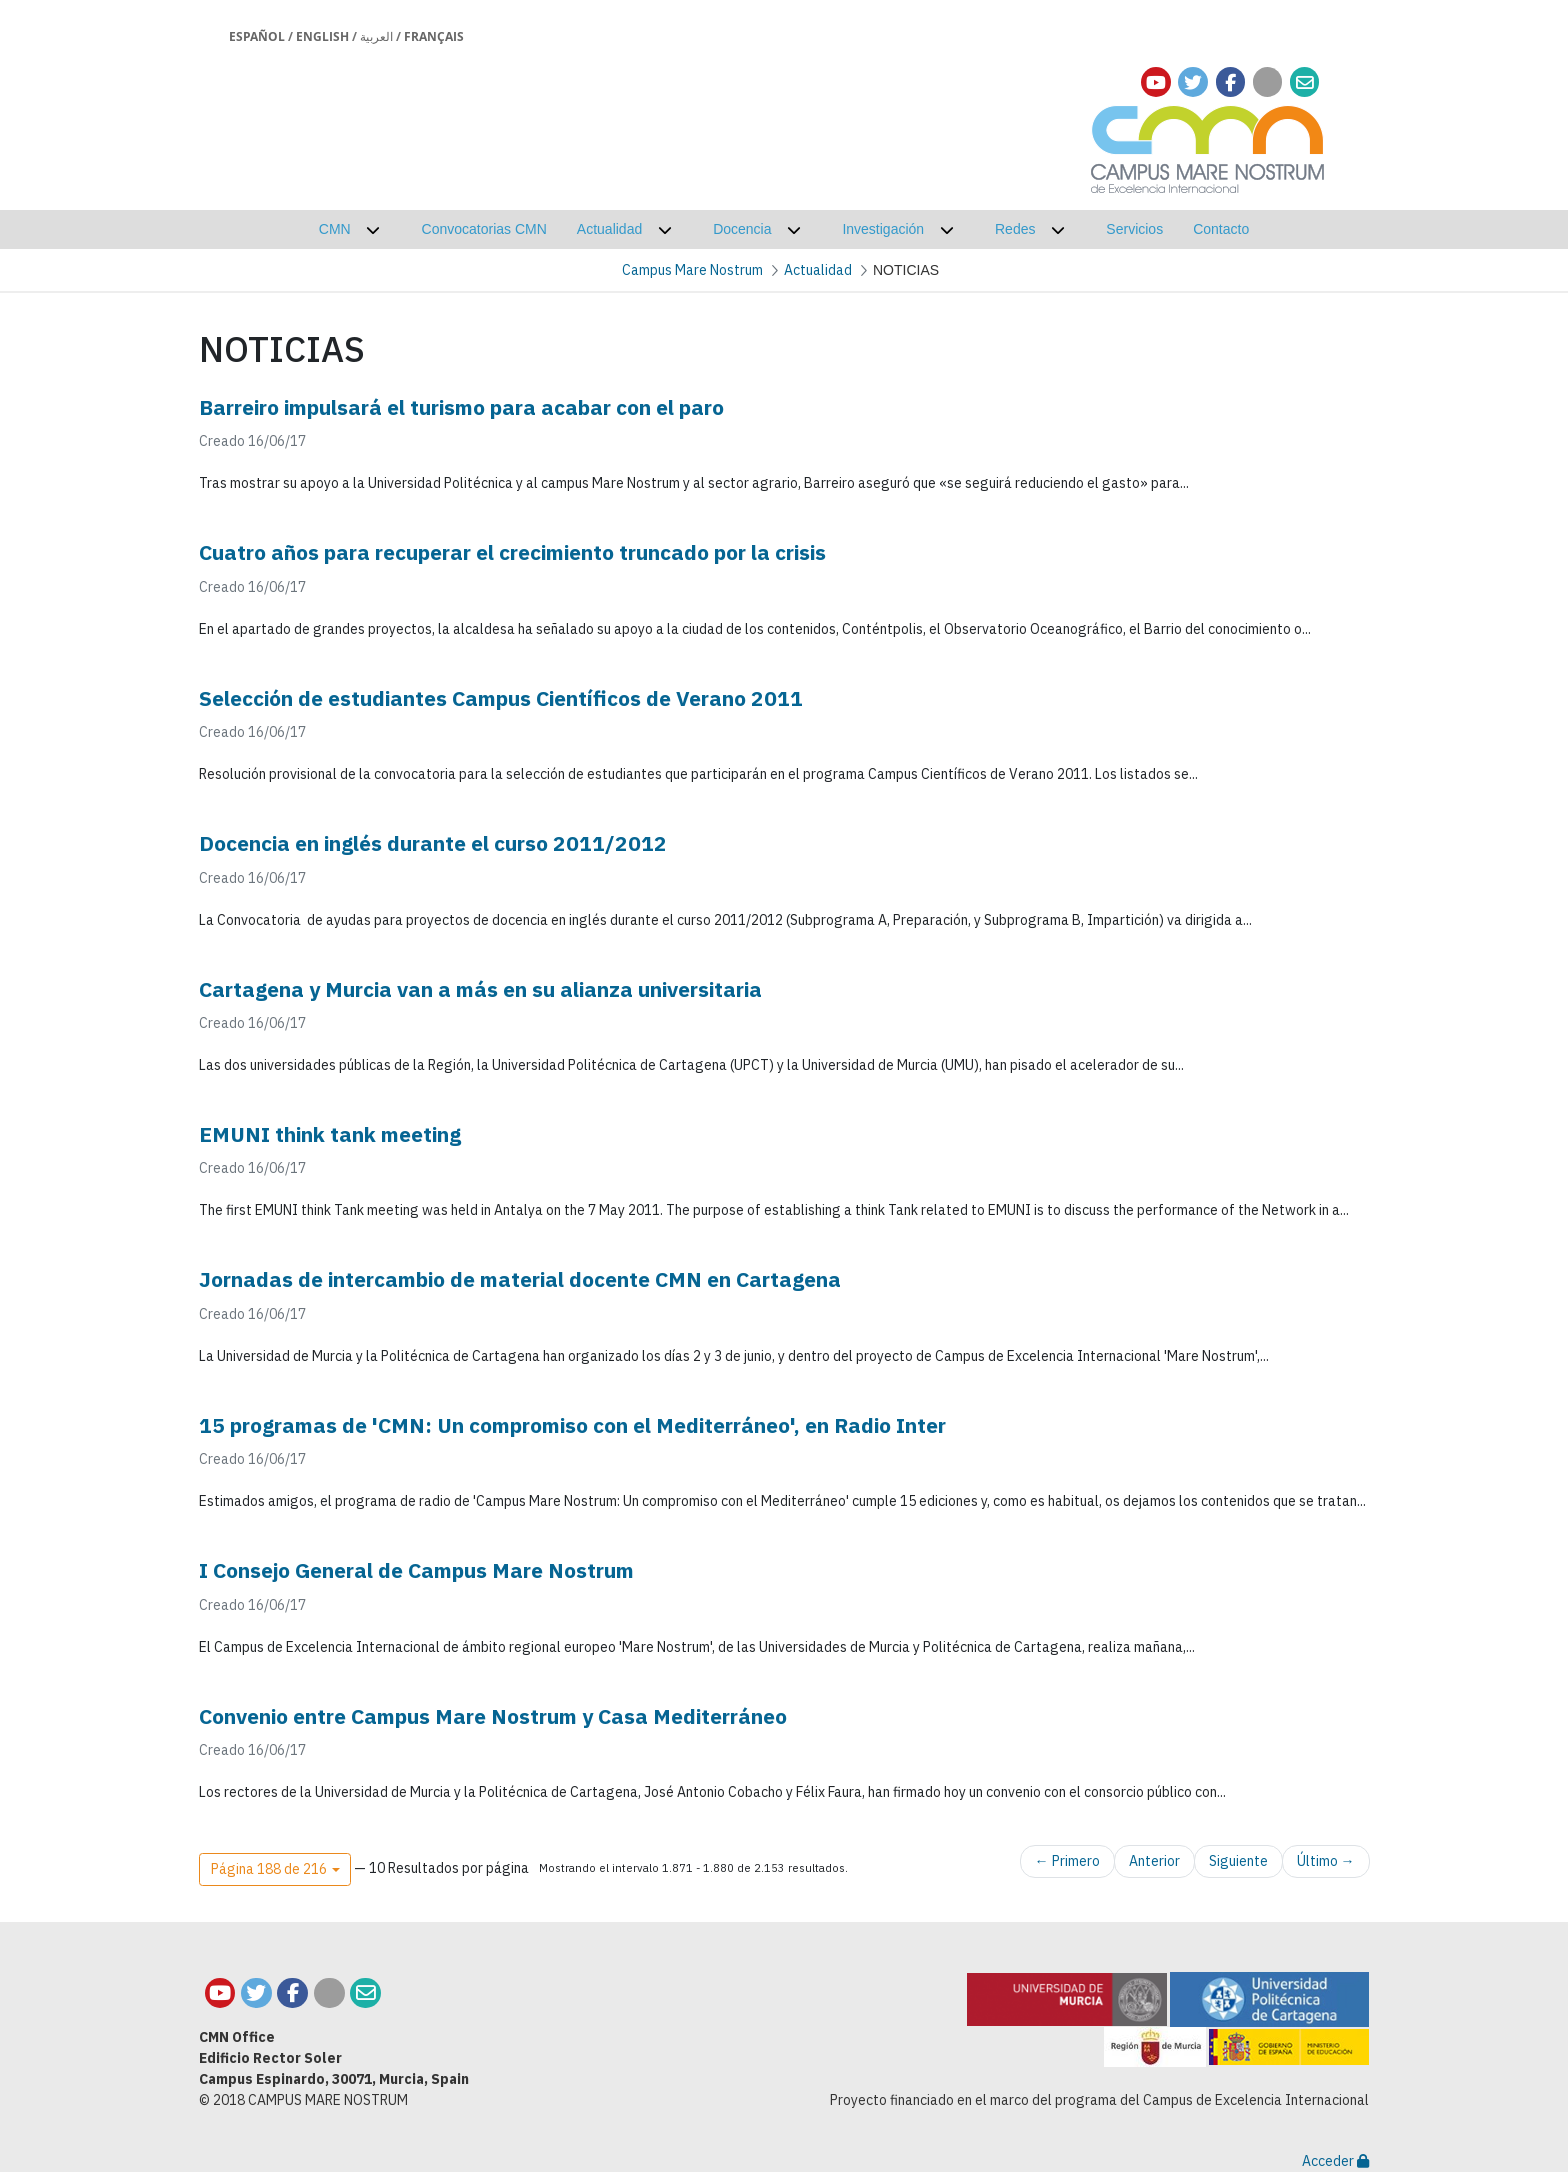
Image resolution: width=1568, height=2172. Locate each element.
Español (257, 36)
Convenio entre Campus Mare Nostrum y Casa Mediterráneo (493, 1716)
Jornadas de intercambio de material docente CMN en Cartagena (520, 1279)
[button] (275, 1870)
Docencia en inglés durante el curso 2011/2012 (433, 843)
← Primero (1067, 1861)
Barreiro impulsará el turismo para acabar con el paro (461, 407)
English (322, 36)
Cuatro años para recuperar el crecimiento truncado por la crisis (512, 552)
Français (434, 36)
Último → (1326, 1861)
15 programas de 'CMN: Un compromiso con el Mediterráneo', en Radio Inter (572, 1425)
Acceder (1335, 2161)
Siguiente (1238, 1861)
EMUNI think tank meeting (330, 1134)
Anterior (1154, 1861)
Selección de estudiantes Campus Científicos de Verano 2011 (501, 698)
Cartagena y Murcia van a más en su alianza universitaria (480, 989)
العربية (376, 36)
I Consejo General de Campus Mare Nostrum (416, 1570)
